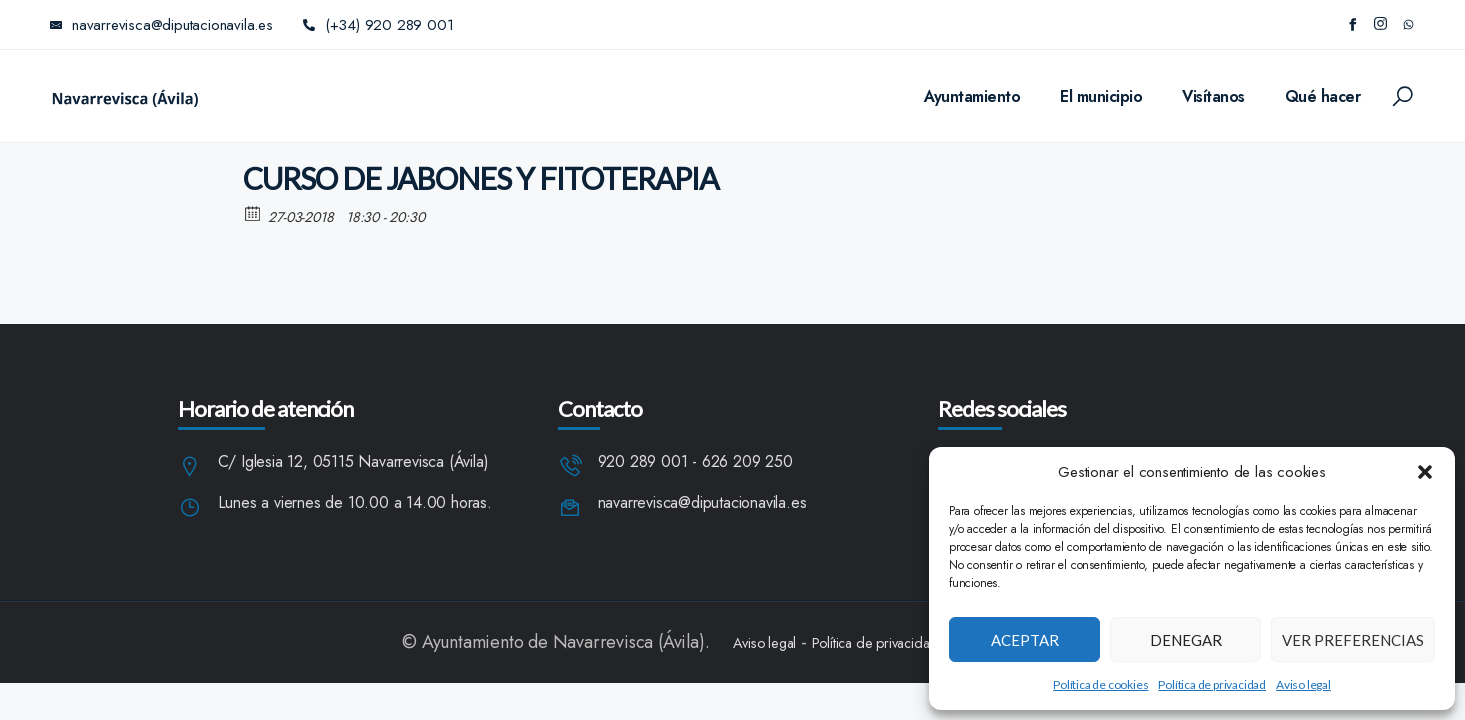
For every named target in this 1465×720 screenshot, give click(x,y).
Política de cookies (1100, 684)
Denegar (1186, 640)
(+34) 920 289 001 (378, 25)
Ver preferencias (1353, 640)
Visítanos (1213, 96)
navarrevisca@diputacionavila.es (702, 503)
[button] (1425, 472)
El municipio (1101, 96)
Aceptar (1025, 640)
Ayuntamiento (972, 96)
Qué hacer (1323, 96)
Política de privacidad (1212, 684)
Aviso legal (1303, 684)
